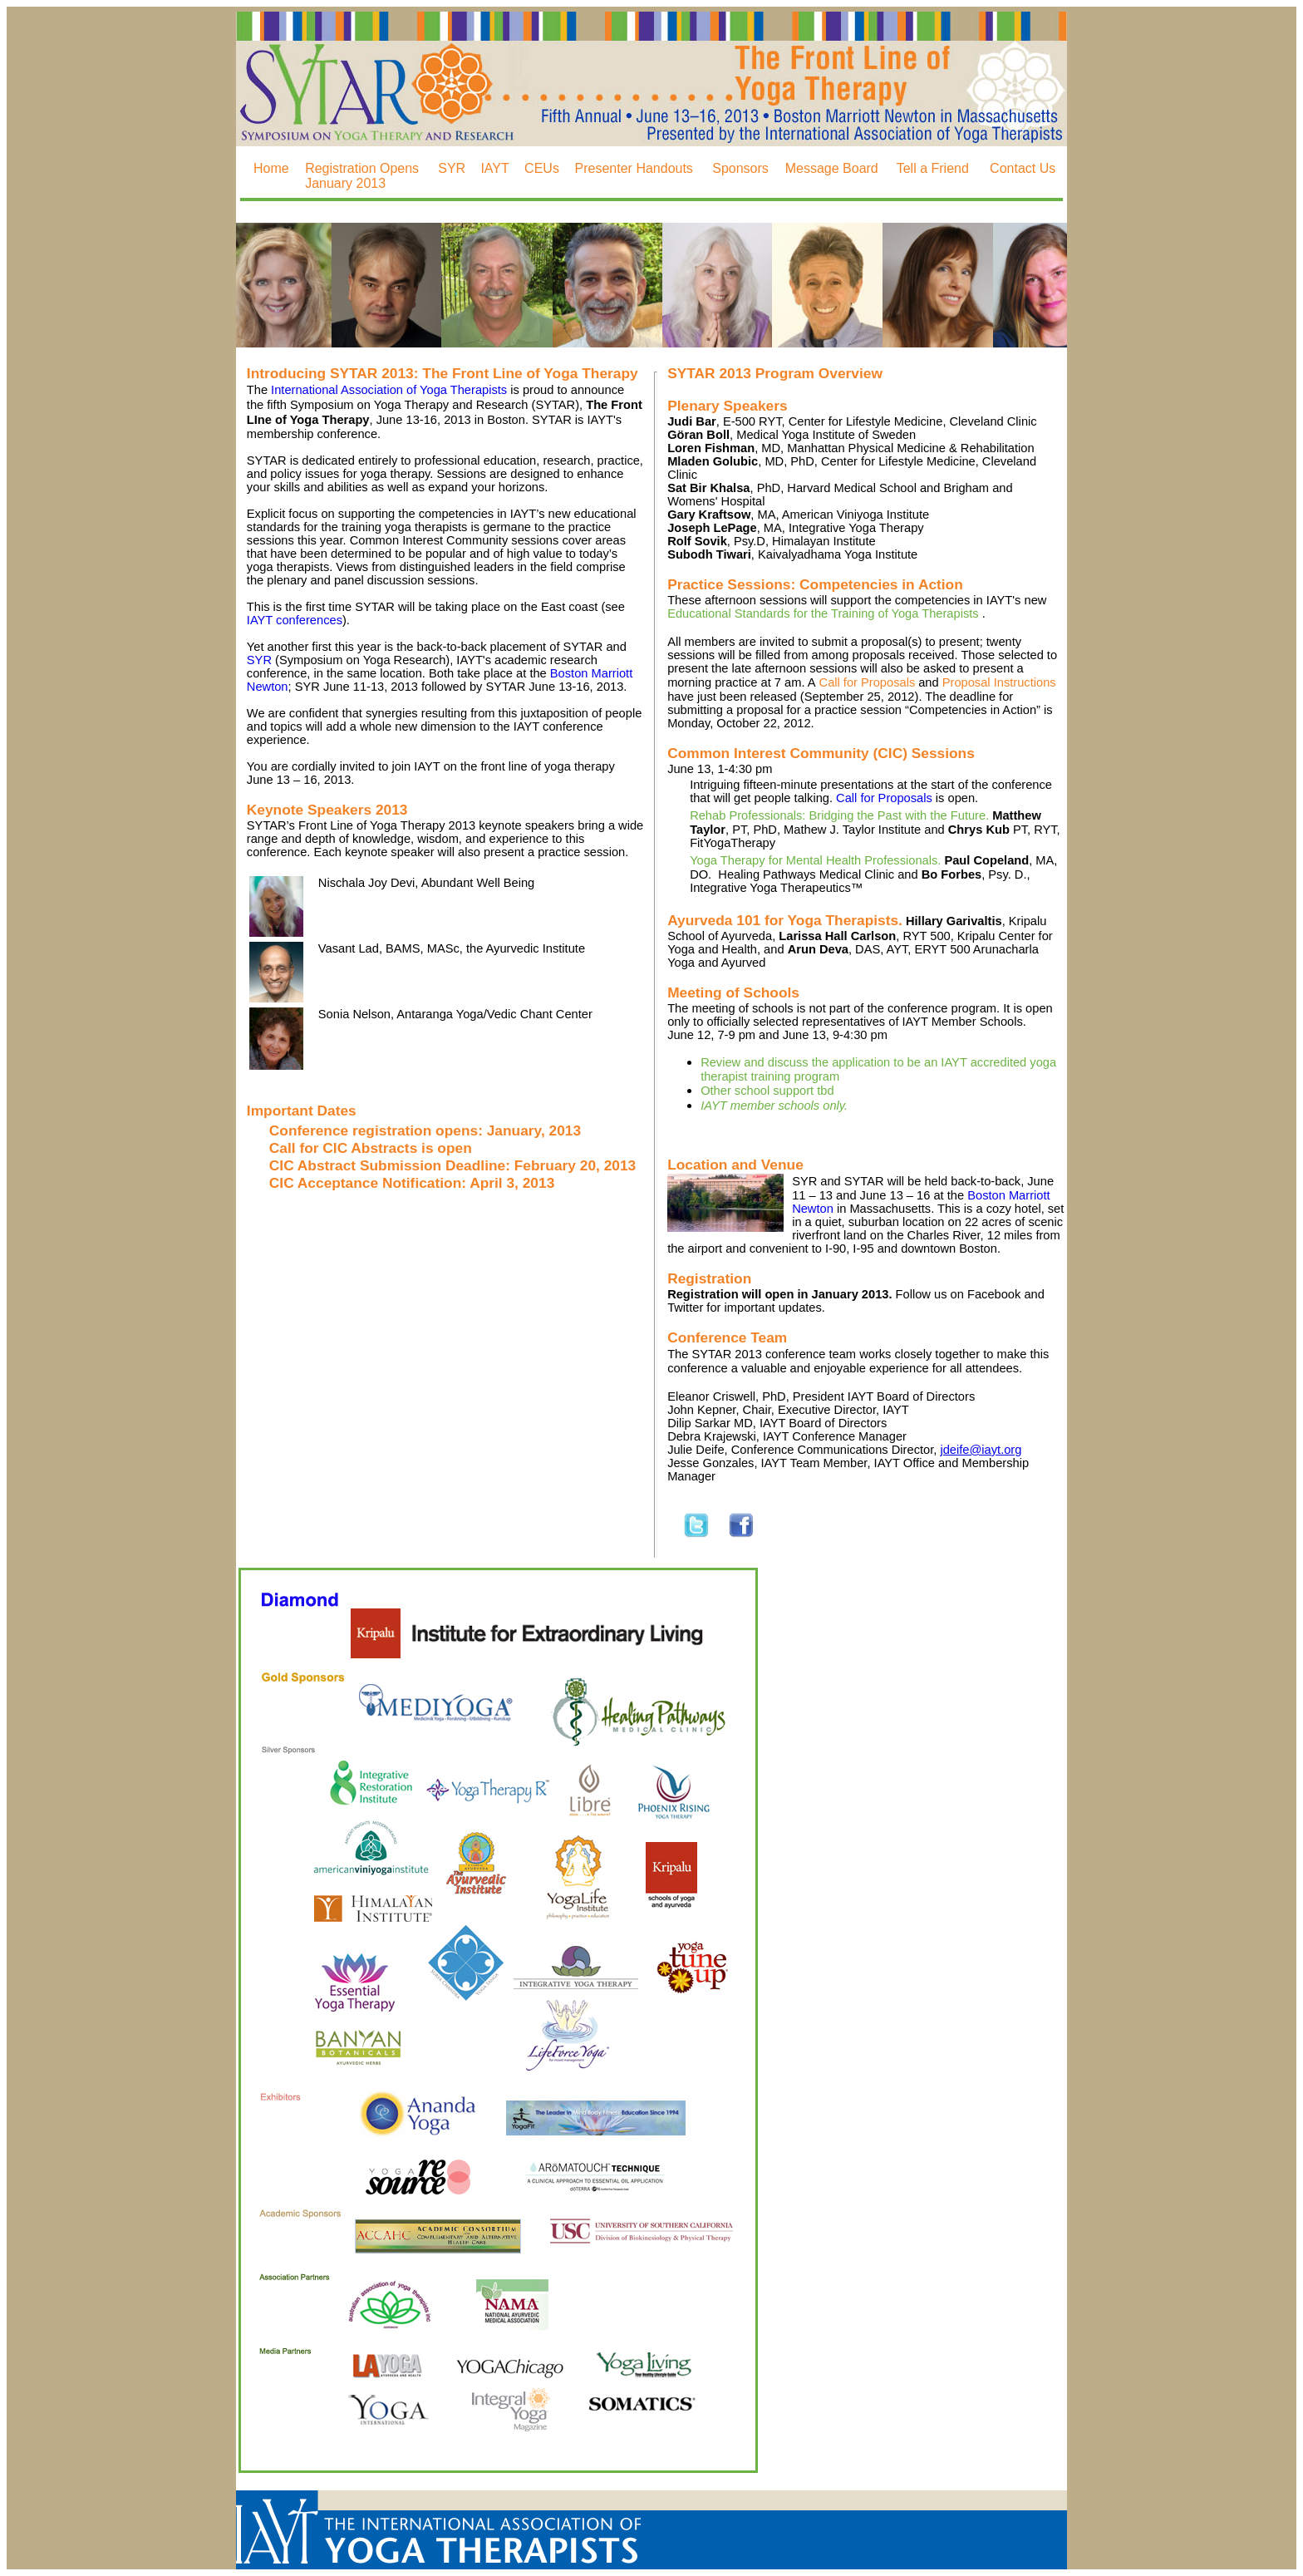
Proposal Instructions (999, 682)
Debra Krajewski (711, 1436)
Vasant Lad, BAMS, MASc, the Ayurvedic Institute (451, 948)
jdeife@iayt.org (980, 1449)
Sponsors (740, 168)
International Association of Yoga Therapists (389, 389)
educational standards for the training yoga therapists (442, 520)
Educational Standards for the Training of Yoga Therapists (824, 613)
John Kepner (701, 1409)
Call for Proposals (867, 682)
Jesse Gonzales (710, 1463)
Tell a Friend (933, 168)
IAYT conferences (294, 620)
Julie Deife (695, 1449)
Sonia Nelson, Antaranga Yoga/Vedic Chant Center (455, 1014)
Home (271, 168)
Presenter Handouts (634, 168)
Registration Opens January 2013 (362, 175)
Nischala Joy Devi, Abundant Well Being (426, 882)
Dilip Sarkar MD (710, 1423)
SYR (451, 168)
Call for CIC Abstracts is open (370, 1148)
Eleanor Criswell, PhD (726, 1396)
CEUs (541, 168)
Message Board (831, 168)
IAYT (494, 168)
